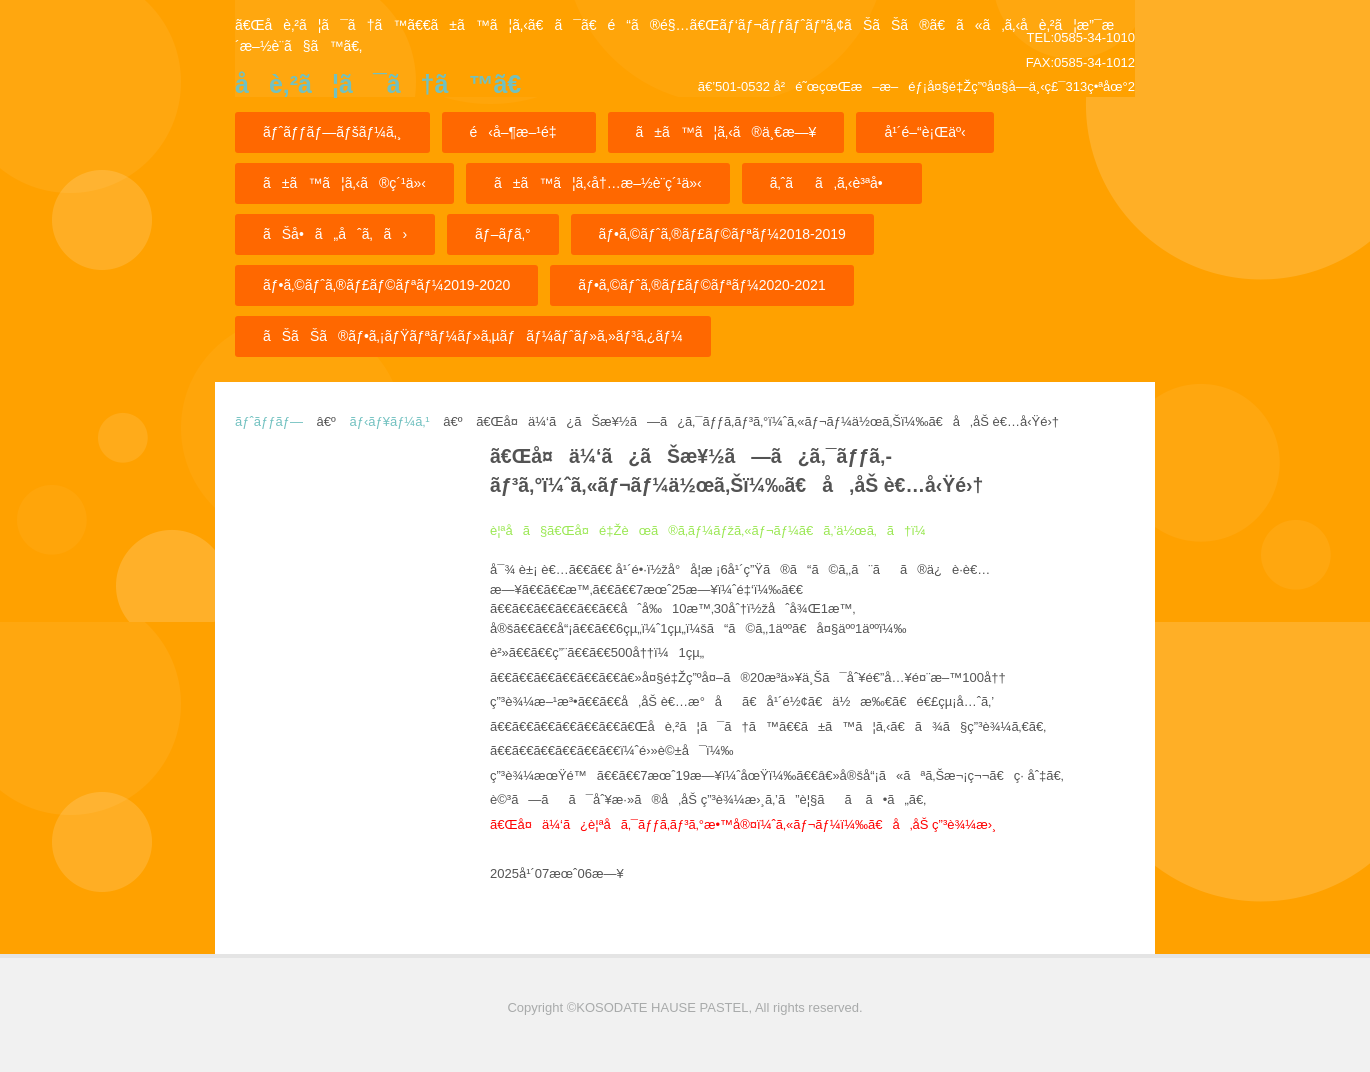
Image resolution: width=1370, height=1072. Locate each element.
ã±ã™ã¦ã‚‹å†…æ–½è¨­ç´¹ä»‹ (598, 183)
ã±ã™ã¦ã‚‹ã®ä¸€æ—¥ (726, 132)
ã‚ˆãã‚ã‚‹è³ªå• (832, 183)
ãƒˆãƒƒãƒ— (269, 421)
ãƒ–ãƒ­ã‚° (502, 234)
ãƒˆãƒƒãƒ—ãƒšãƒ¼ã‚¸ (332, 132)
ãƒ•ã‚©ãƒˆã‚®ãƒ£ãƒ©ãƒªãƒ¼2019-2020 (386, 285)
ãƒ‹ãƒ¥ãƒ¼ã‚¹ (389, 421)
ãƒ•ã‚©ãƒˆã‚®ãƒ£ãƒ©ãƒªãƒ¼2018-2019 (722, 234)
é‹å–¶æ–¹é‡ (519, 132)
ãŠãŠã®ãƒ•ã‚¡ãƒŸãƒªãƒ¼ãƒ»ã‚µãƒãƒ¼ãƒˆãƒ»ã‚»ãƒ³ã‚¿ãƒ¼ (473, 336)
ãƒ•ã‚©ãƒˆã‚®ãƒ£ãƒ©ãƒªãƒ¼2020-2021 (701, 285)
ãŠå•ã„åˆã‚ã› (335, 234)
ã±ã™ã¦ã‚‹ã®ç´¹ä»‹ (344, 183)
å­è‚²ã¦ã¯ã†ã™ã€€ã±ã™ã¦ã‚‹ (378, 90)
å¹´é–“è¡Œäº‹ (924, 132)
